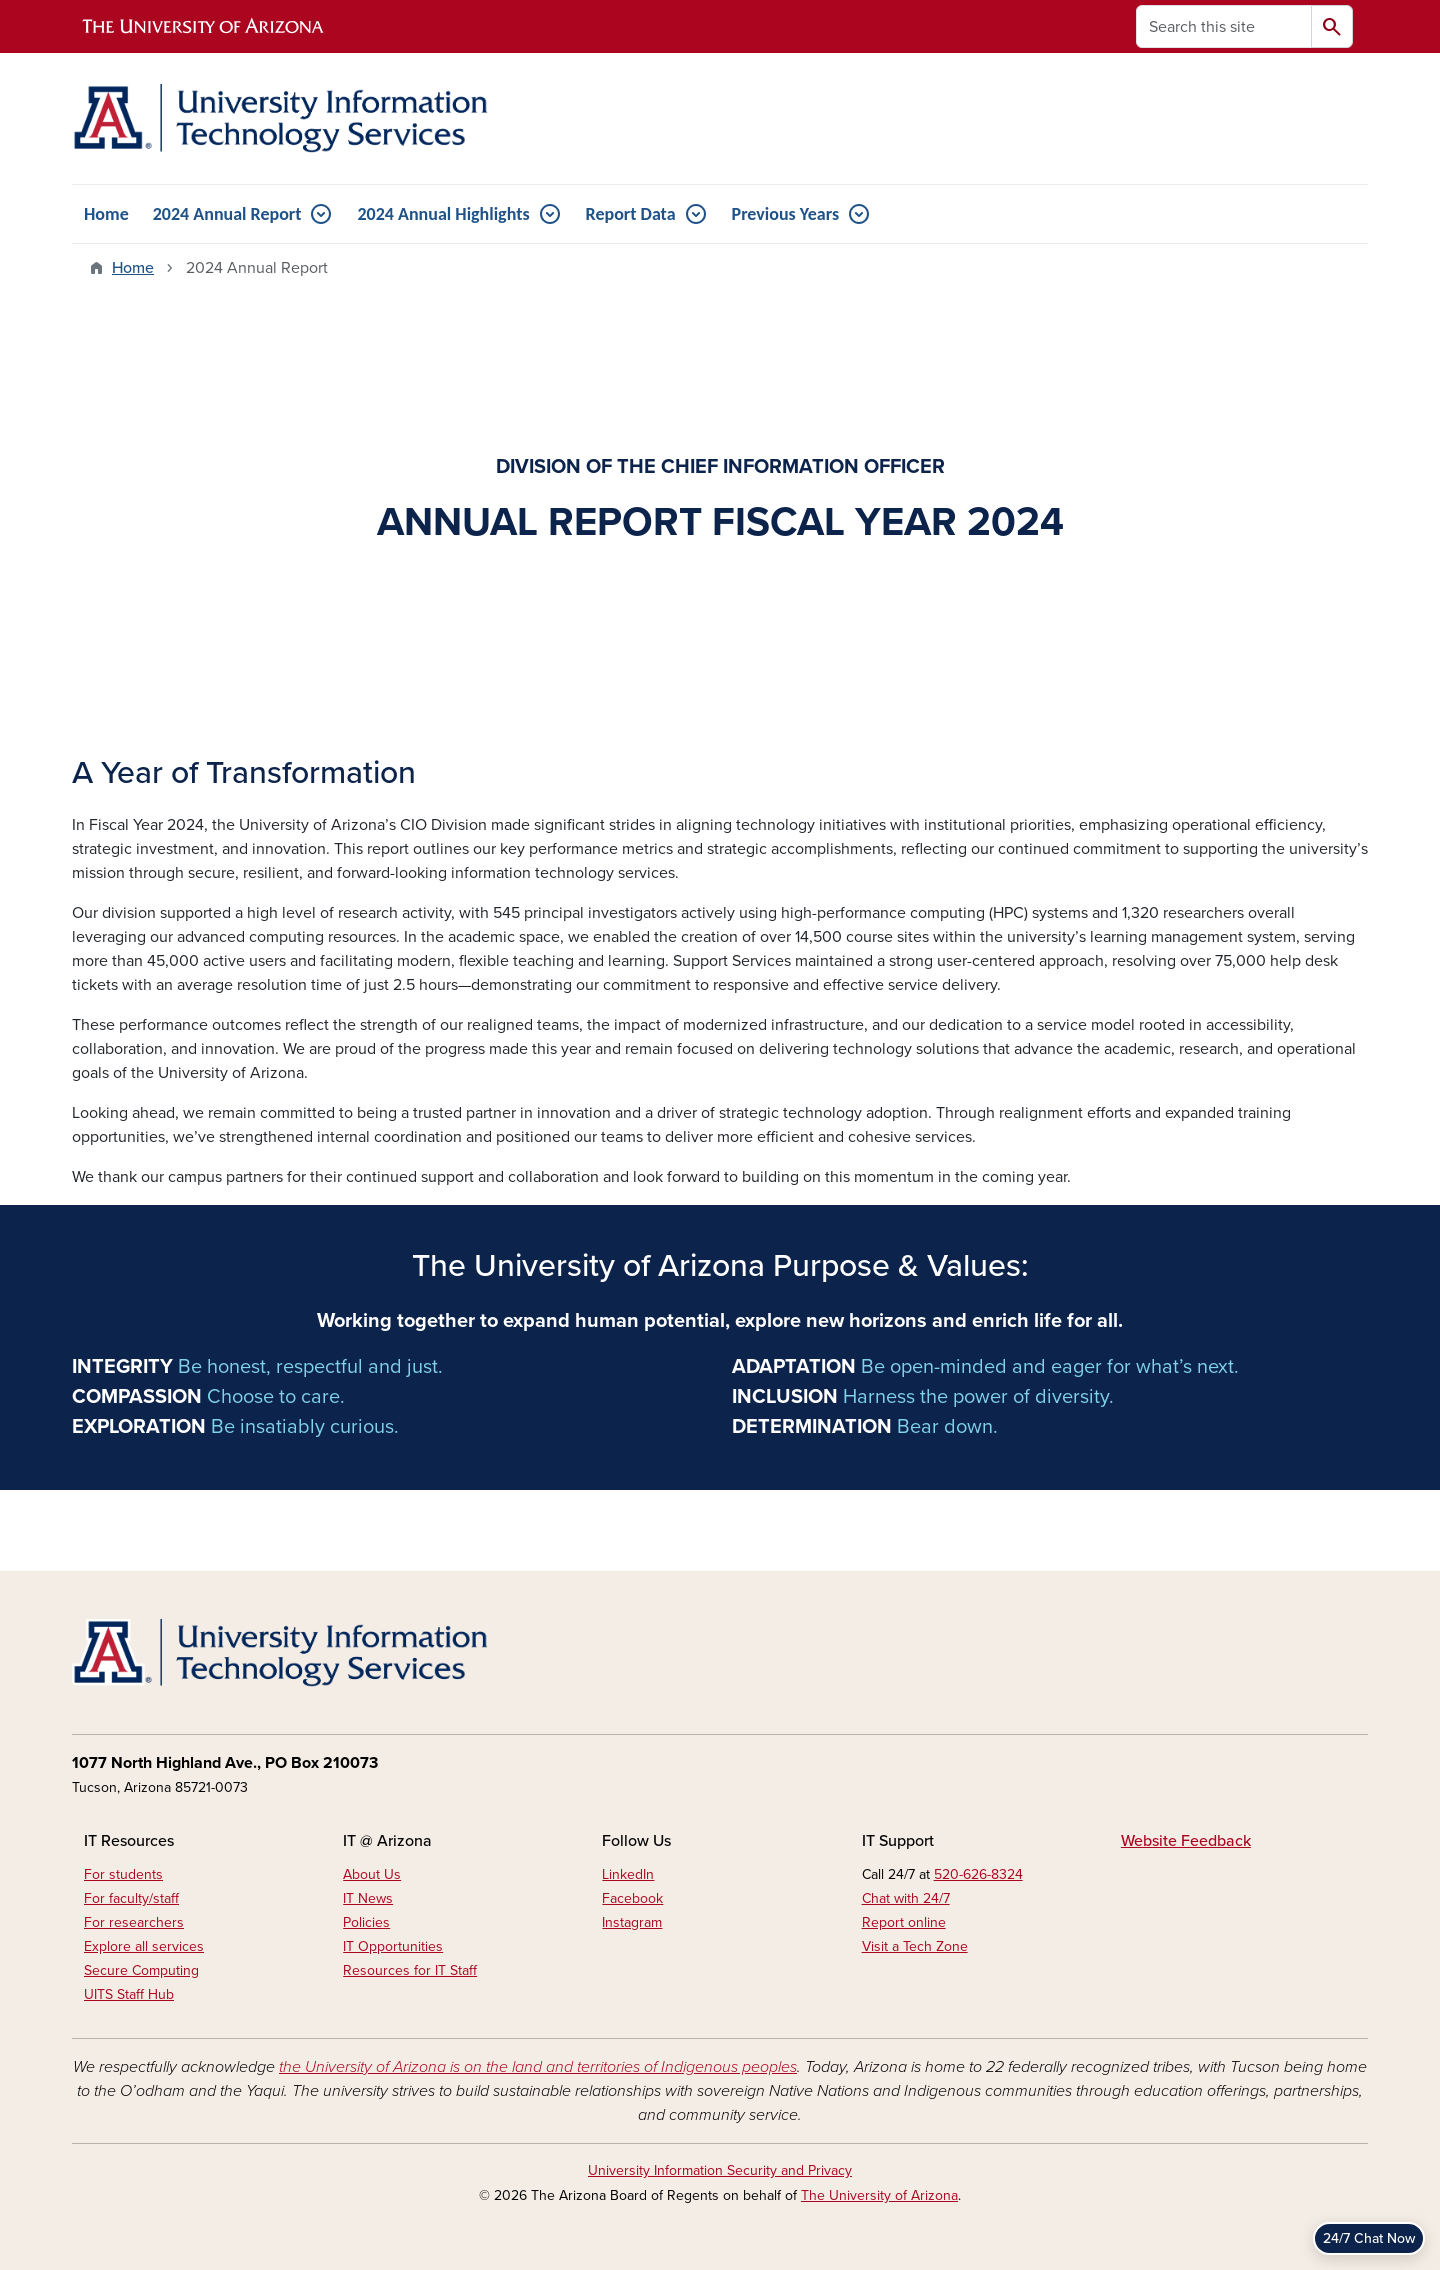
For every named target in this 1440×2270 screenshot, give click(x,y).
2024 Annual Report (227, 214)
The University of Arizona (879, 2195)
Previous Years (786, 214)
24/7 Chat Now (1369, 2238)
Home (106, 214)
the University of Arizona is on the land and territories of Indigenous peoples (538, 2067)
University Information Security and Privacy (720, 2170)
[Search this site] (1224, 26)
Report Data (631, 214)
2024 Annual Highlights (443, 214)
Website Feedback (1186, 1841)
